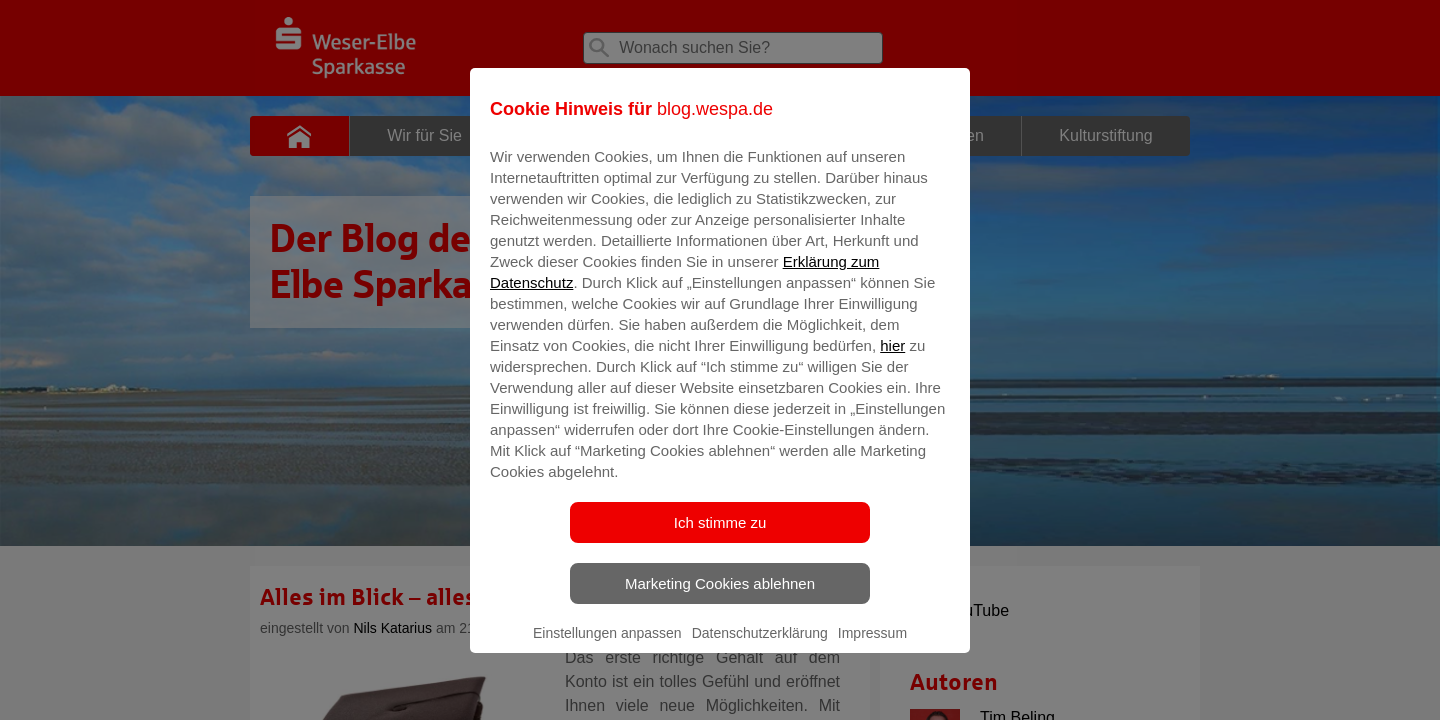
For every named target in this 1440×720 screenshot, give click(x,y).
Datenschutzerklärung (760, 647)
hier (892, 359)
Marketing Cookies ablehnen (720, 597)
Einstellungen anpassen (607, 647)
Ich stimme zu (720, 536)
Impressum (872, 647)
